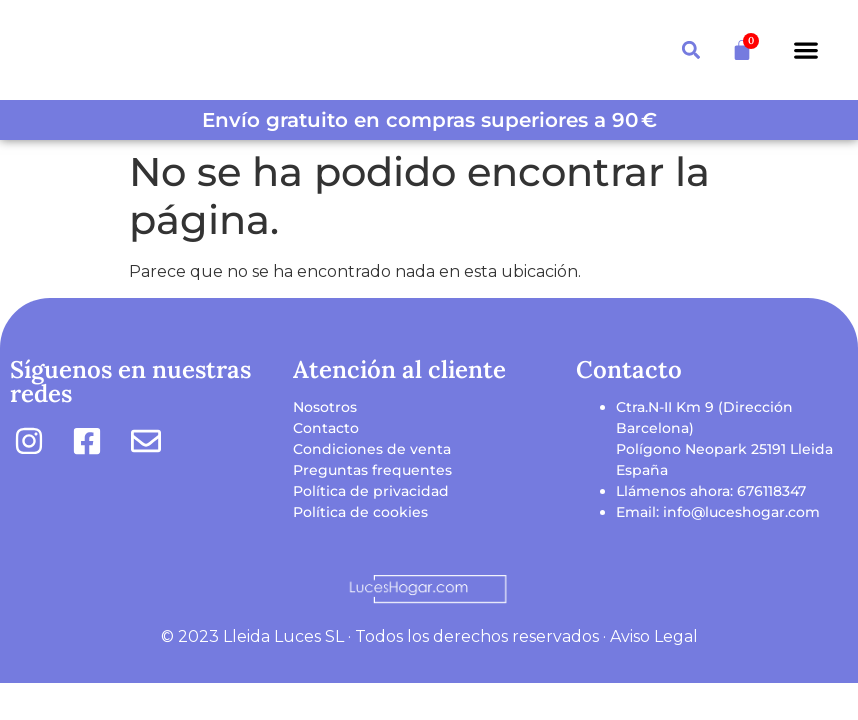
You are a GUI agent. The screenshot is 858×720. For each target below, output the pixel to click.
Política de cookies (360, 512)
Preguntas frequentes (372, 470)
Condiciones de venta (372, 449)
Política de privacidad (371, 491)
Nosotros (325, 407)
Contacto (326, 428)
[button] (806, 50)
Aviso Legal (654, 636)
